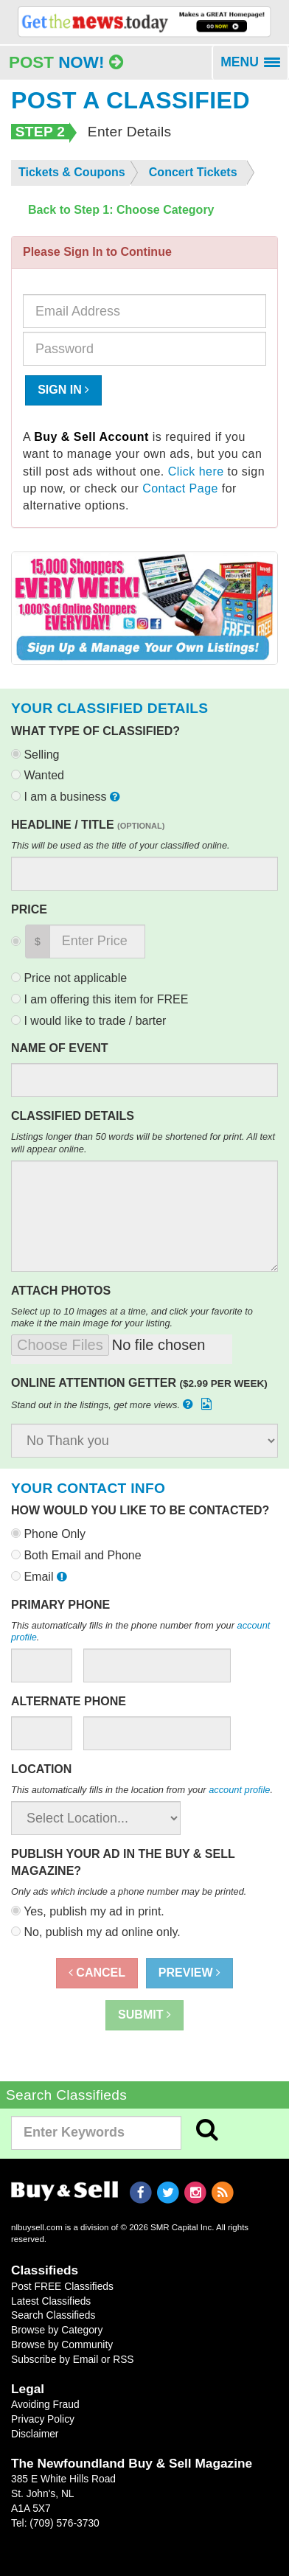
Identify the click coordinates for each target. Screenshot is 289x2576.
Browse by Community (62, 2344)
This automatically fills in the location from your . (142, 1789)
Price (29, 909)
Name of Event (59, 1048)
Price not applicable (69, 978)
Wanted (37, 775)
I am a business (67, 796)
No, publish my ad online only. (96, 1932)
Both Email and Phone (76, 1555)
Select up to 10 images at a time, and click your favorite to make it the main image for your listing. (132, 1317)
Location (41, 1769)
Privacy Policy (42, 2419)
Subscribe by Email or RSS (72, 2359)
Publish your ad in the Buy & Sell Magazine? (122, 1862)
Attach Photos (61, 1290)
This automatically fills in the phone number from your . (140, 1631)
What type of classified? (95, 731)
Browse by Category (56, 2330)
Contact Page (180, 488)
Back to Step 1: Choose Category (121, 209)
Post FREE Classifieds (62, 2286)
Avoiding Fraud (45, 2404)
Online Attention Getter (139, 1382)
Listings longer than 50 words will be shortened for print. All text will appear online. (143, 1143)
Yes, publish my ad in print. (87, 1911)
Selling (35, 754)
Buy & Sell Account (91, 437)
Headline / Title (87, 824)
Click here (196, 471)
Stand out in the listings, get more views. (113, 1404)
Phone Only (48, 1534)
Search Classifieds (53, 2315)
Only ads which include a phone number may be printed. (128, 1891)
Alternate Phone (68, 1701)
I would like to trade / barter (88, 1020)
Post (66, 62)
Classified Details (72, 1116)
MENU (254, 67)
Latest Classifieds (51, 2301)
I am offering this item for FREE (99, 999)
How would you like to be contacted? (140, 1510)
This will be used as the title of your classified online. (120, 845)
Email (40, 1576)
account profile (239, 1789)
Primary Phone (60, 1604)
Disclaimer (34, 2434)
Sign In (63, 389)
